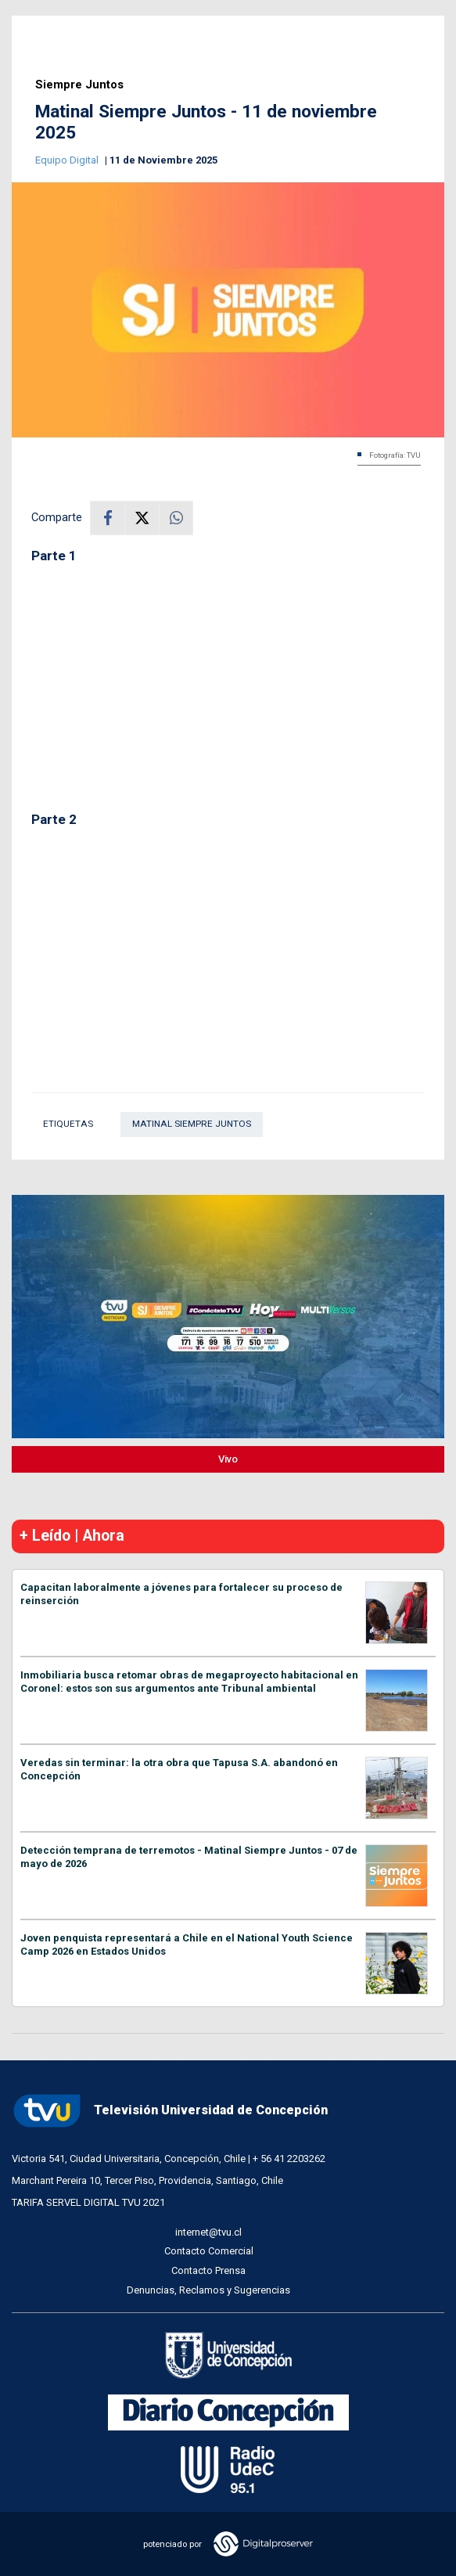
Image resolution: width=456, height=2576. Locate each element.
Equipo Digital (68, 160)
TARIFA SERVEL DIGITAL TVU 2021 (88, 2202)
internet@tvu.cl (208, 2232)
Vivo (228, 1459)
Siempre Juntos (79, 85)
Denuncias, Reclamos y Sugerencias (208, 2290)
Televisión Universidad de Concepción (170, 2111)
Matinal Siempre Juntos (191, 1123)
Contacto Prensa (208, 2270)
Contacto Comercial (208, 2251)
